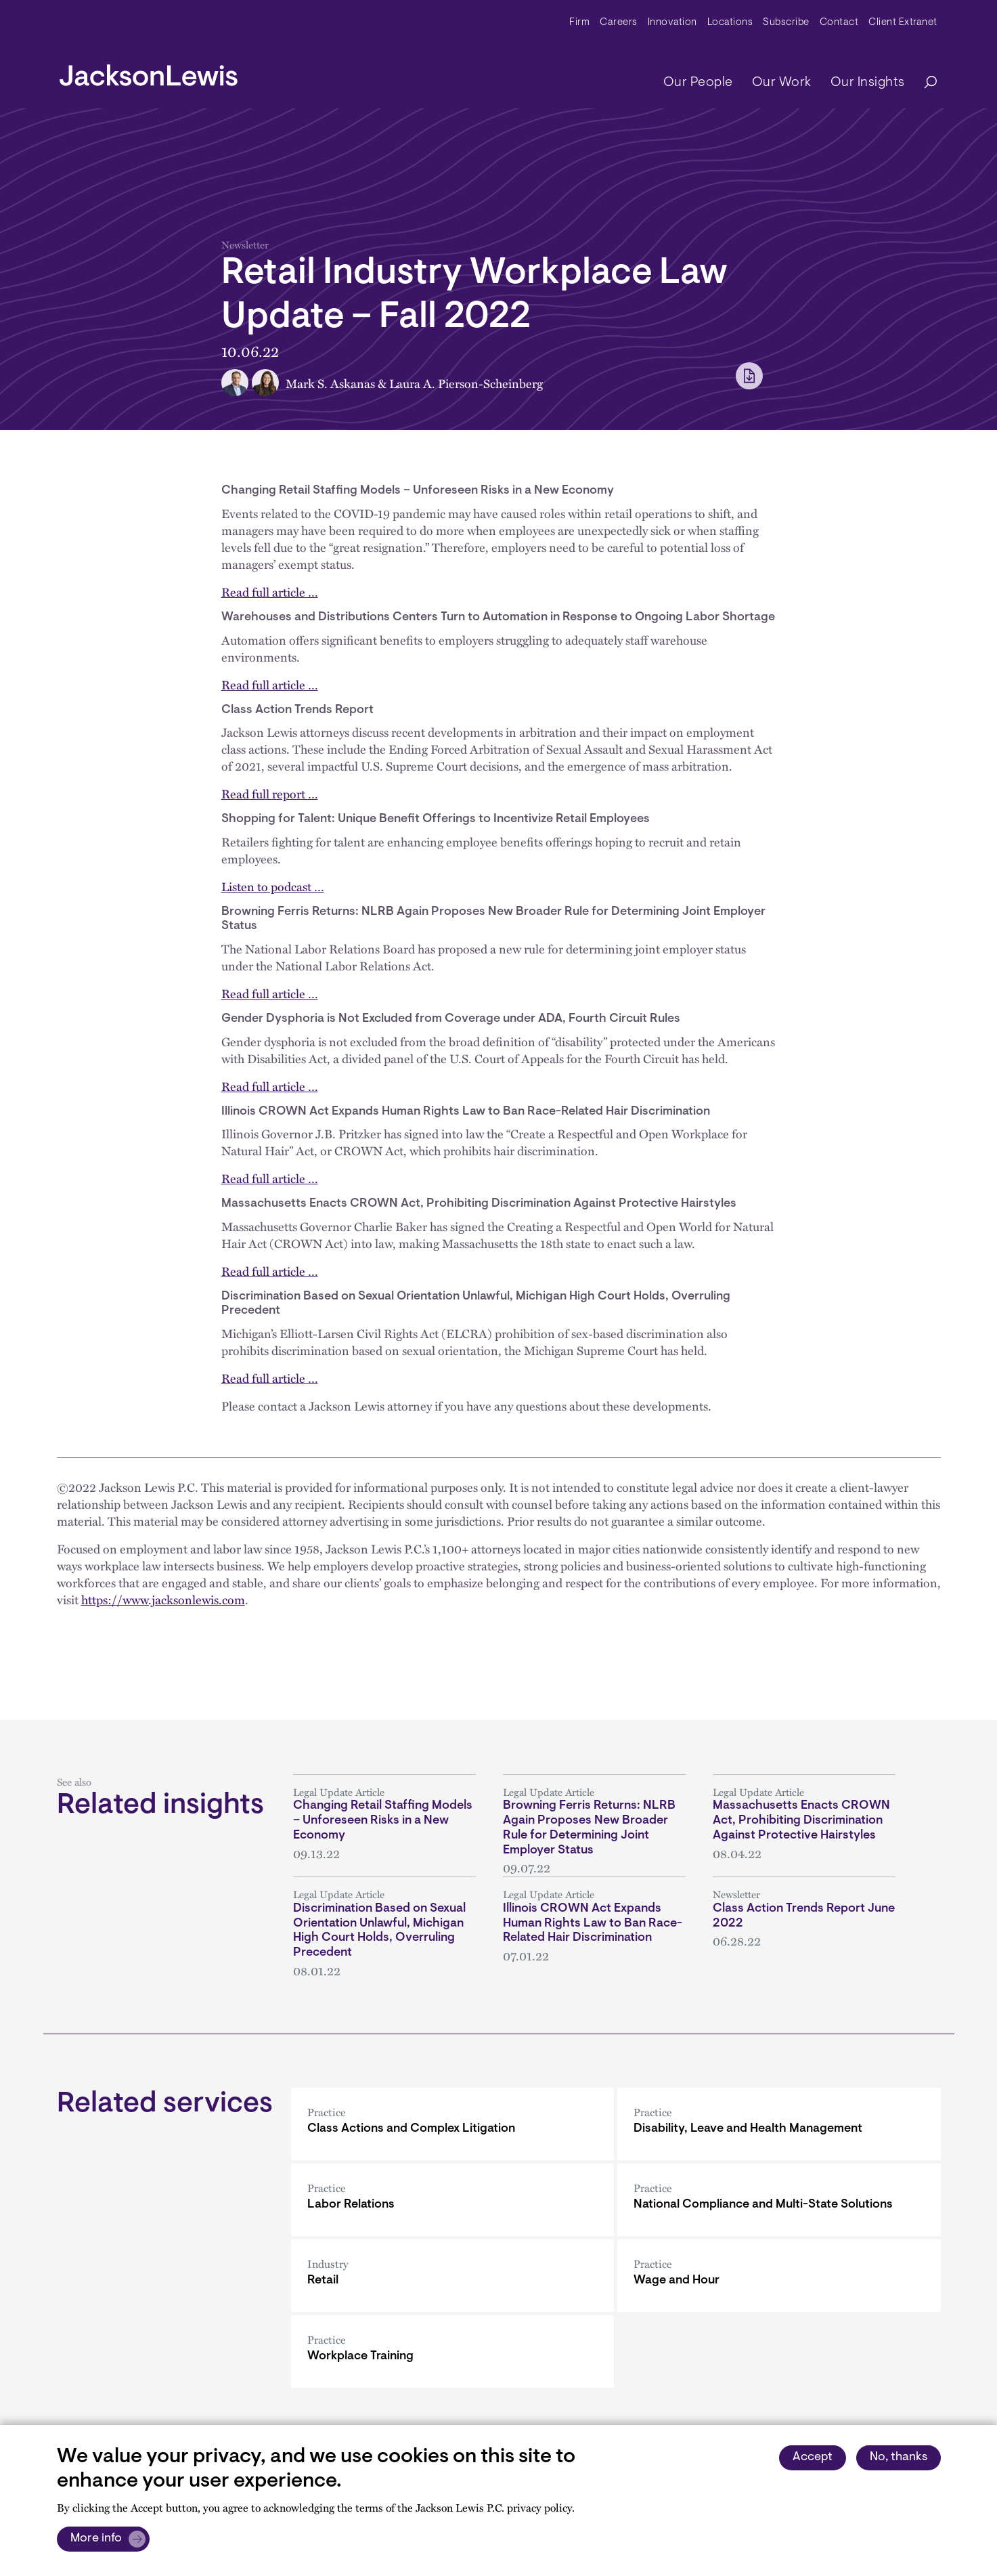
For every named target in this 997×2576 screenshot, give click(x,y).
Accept (813, 2457)
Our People (698, 82)
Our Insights (867, 82)
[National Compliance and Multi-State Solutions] (778, 2200)
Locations (730, 23)
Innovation (672, 23)
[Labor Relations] (452, 2200)
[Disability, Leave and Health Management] (778, 2124)
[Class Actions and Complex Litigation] (452, 2124)
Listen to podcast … (272, 886)
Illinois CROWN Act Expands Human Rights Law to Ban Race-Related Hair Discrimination (592, 1923)
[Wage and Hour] (778, 2275)
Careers (619, 23)
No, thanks (898, 2457)
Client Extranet (902, 23)
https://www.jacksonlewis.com (163, 1599)
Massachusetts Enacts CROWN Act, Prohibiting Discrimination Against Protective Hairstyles (801, 1820)
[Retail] (452, 2275)
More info (96, 2539)
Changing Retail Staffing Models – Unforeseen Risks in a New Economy (382, 1820)
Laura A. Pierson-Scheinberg (466, 383)
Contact (839, 23)
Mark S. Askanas (330, 383)
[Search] (923, 82)
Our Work (782, 82)
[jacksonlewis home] (149, 71)
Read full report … (269, 793)
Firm (579, 23)
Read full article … (269, 591)
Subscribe (786, 23)
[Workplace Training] (452, 2351)
